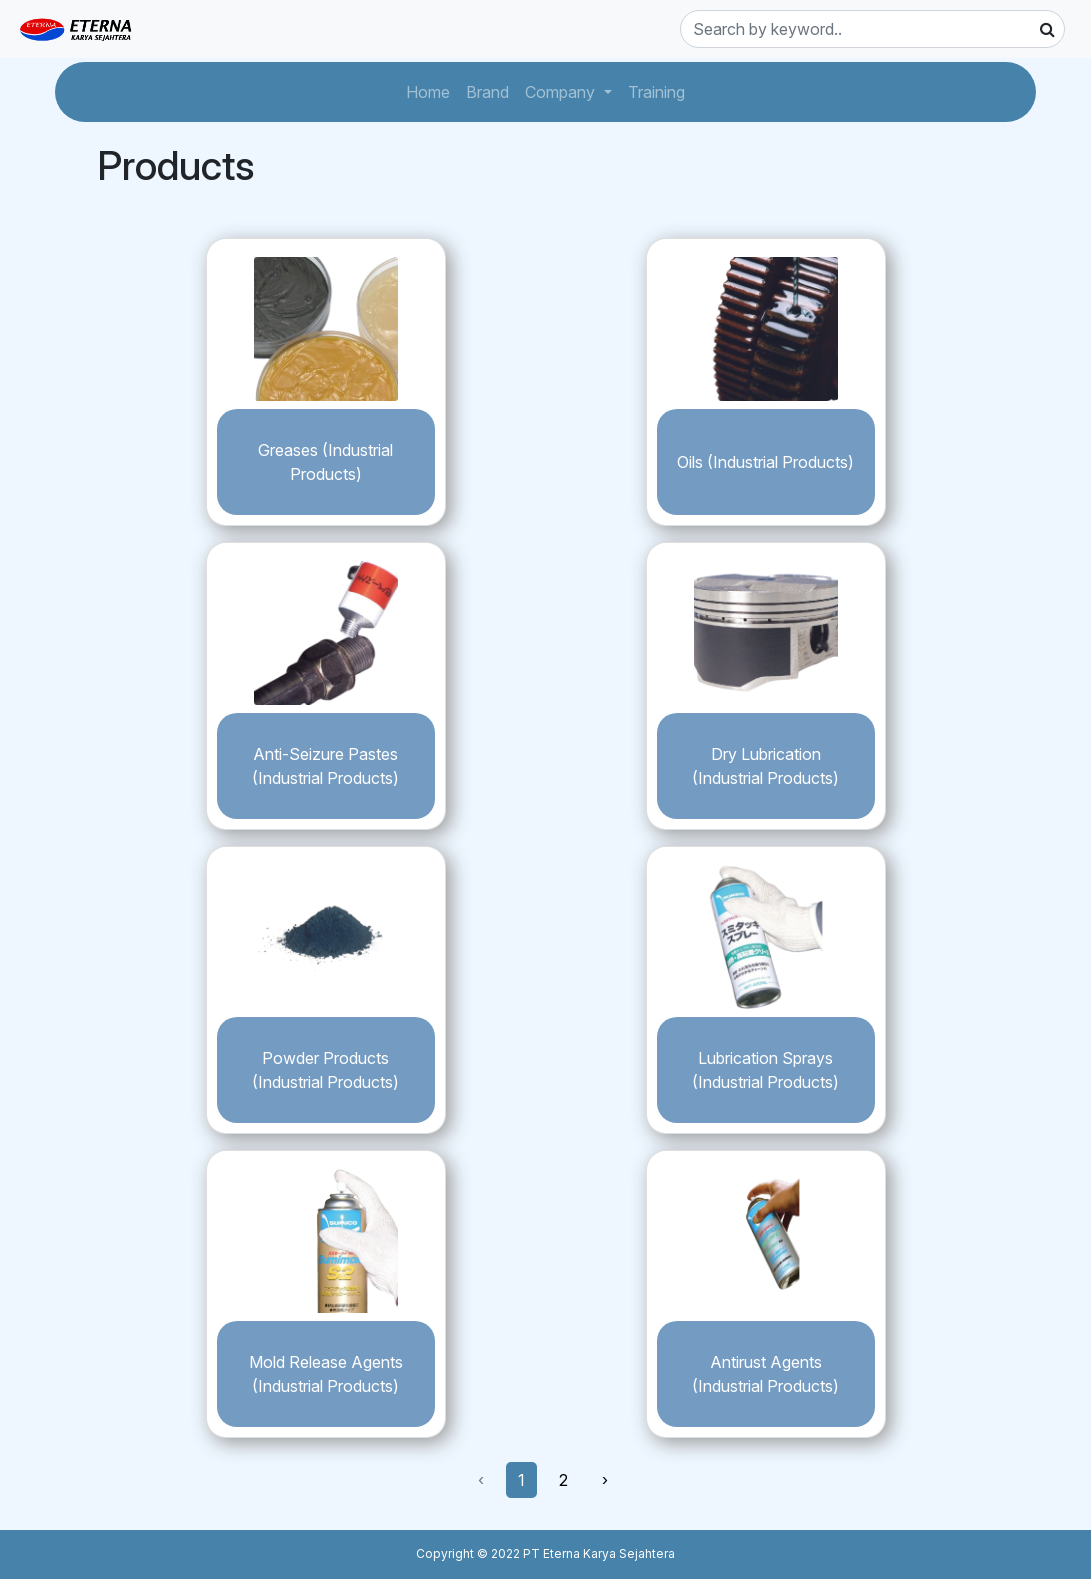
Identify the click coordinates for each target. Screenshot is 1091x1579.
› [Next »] (605, 1480)
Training (660, 90)
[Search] (872, 29)
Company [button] (562, 92)
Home (432, 90)
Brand (491, 90)
